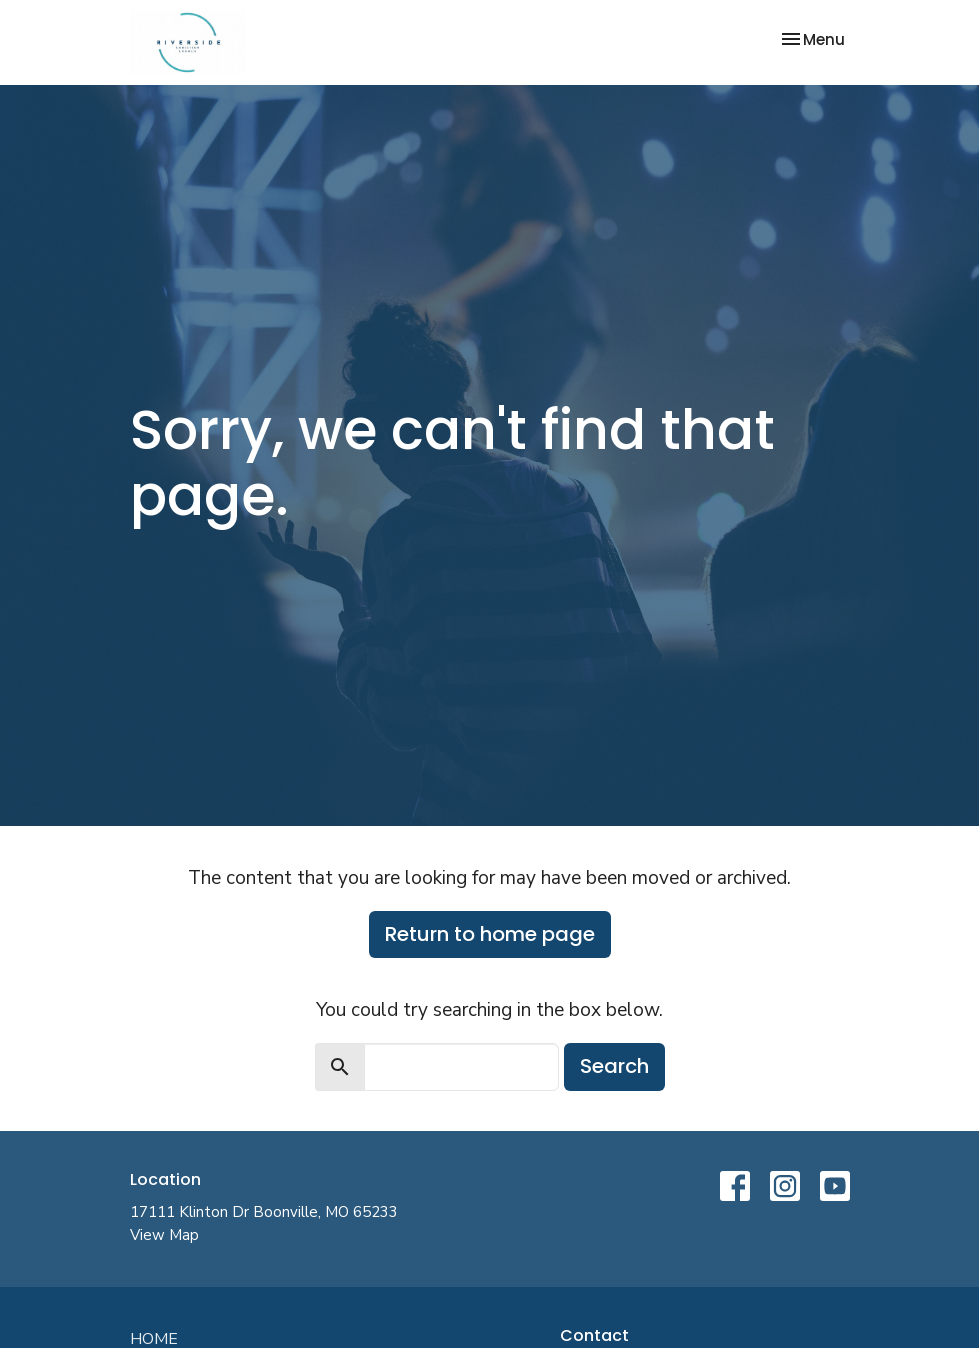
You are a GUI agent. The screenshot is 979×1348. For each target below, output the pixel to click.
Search (614, 1066)
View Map (164, 1235)
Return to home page (490, 934)
